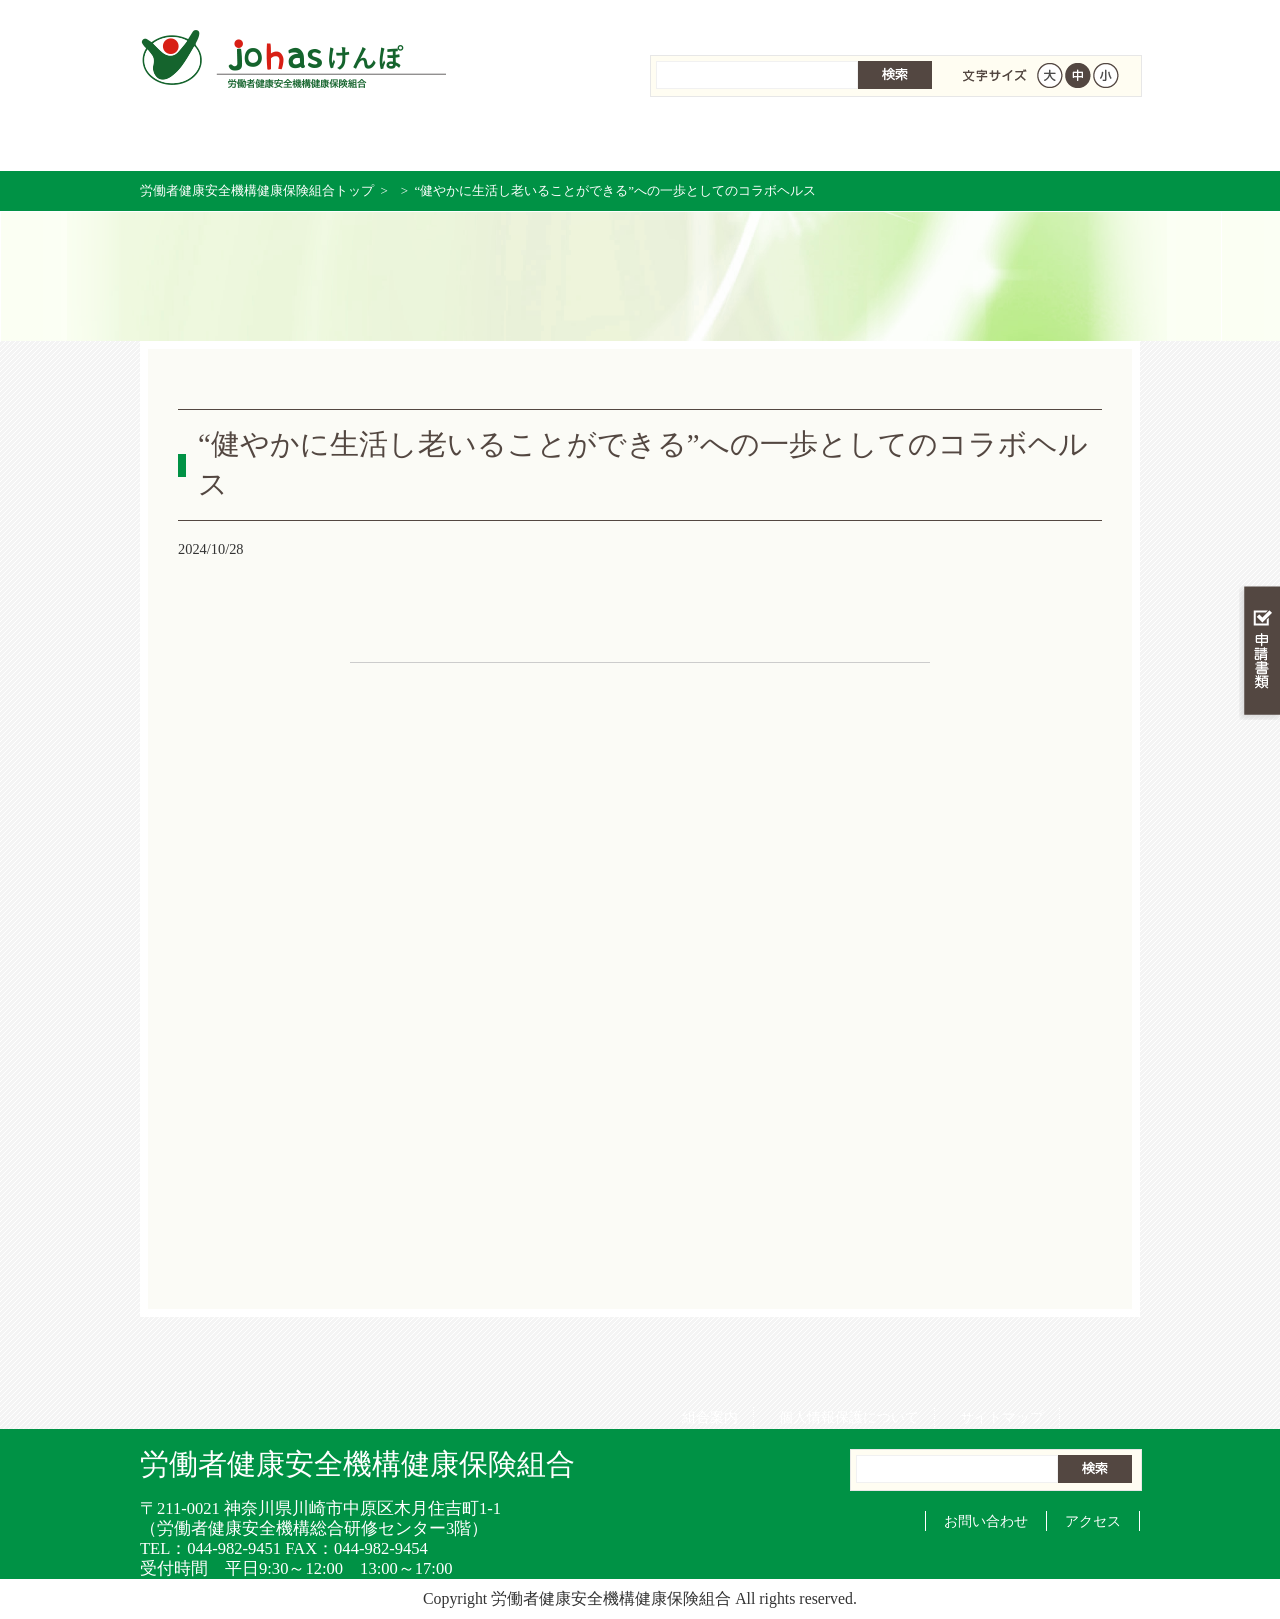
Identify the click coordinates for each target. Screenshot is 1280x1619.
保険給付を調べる (496, 139)
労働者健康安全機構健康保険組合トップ (257, 190)
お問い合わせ (986, 1521)
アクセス (1093, 1521)
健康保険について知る (353, 139)
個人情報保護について (842, 20)
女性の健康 (782, 139)
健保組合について (1068, 139)
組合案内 (703, 20)
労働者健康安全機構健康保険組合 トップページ (211, 139)
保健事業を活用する (639, 139)
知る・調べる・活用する (1259, 466)
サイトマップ (995, 20)
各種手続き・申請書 (925, 139)
